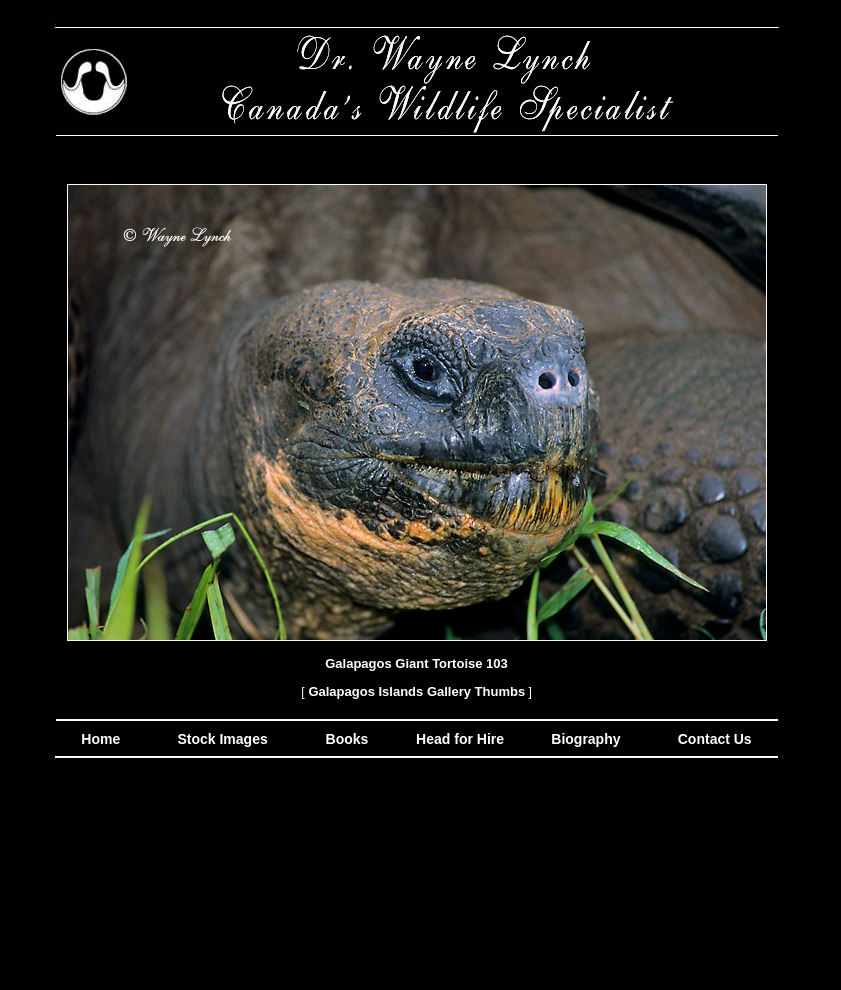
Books (349, 739)
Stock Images (221, 739)
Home (100, 739)
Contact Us (713, 739)
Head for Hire (462, 739)
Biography (583, 739)
